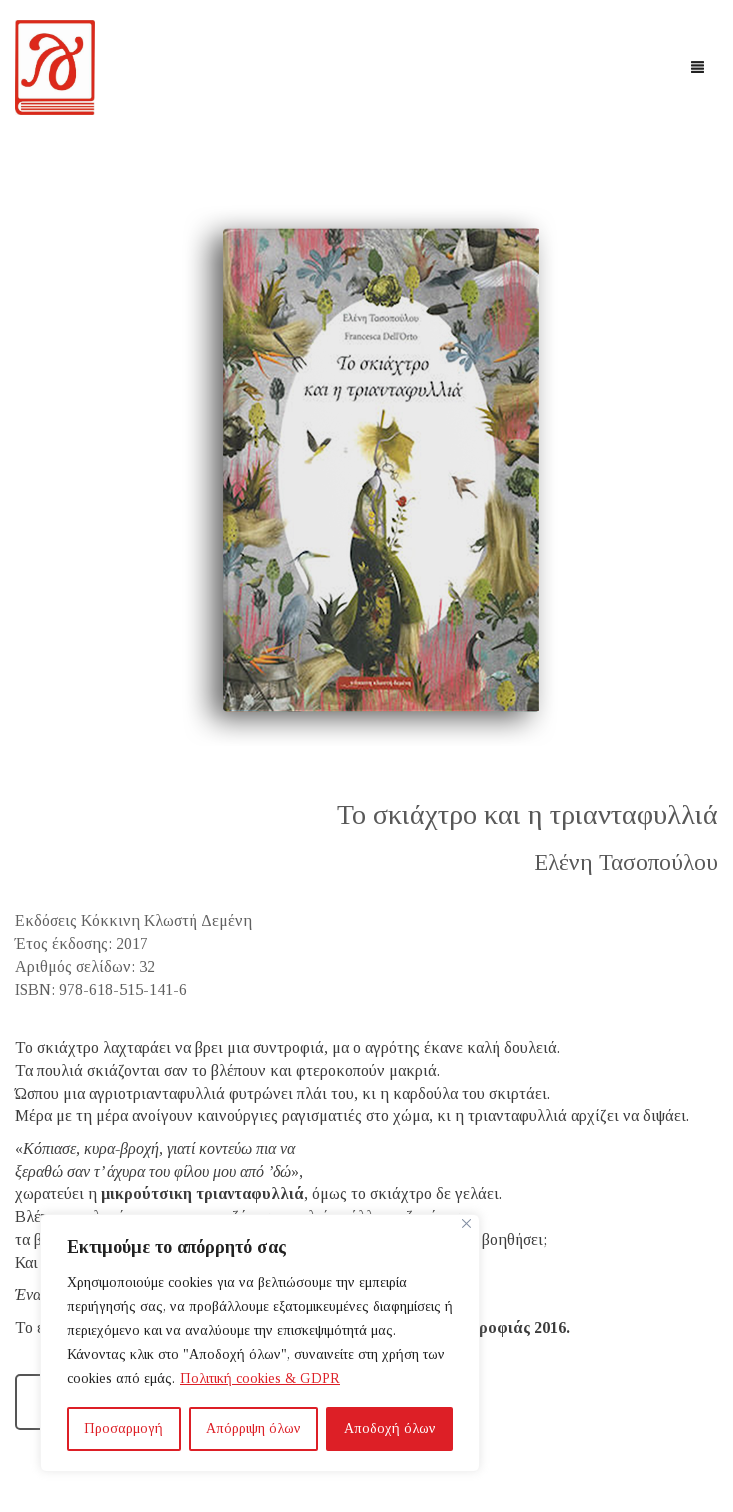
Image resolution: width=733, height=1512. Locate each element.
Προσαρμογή (123, 1428)
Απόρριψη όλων (253, 1428)
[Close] (466, 1223)
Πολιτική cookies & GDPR (260, 1378)
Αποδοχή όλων (390, 1428)
